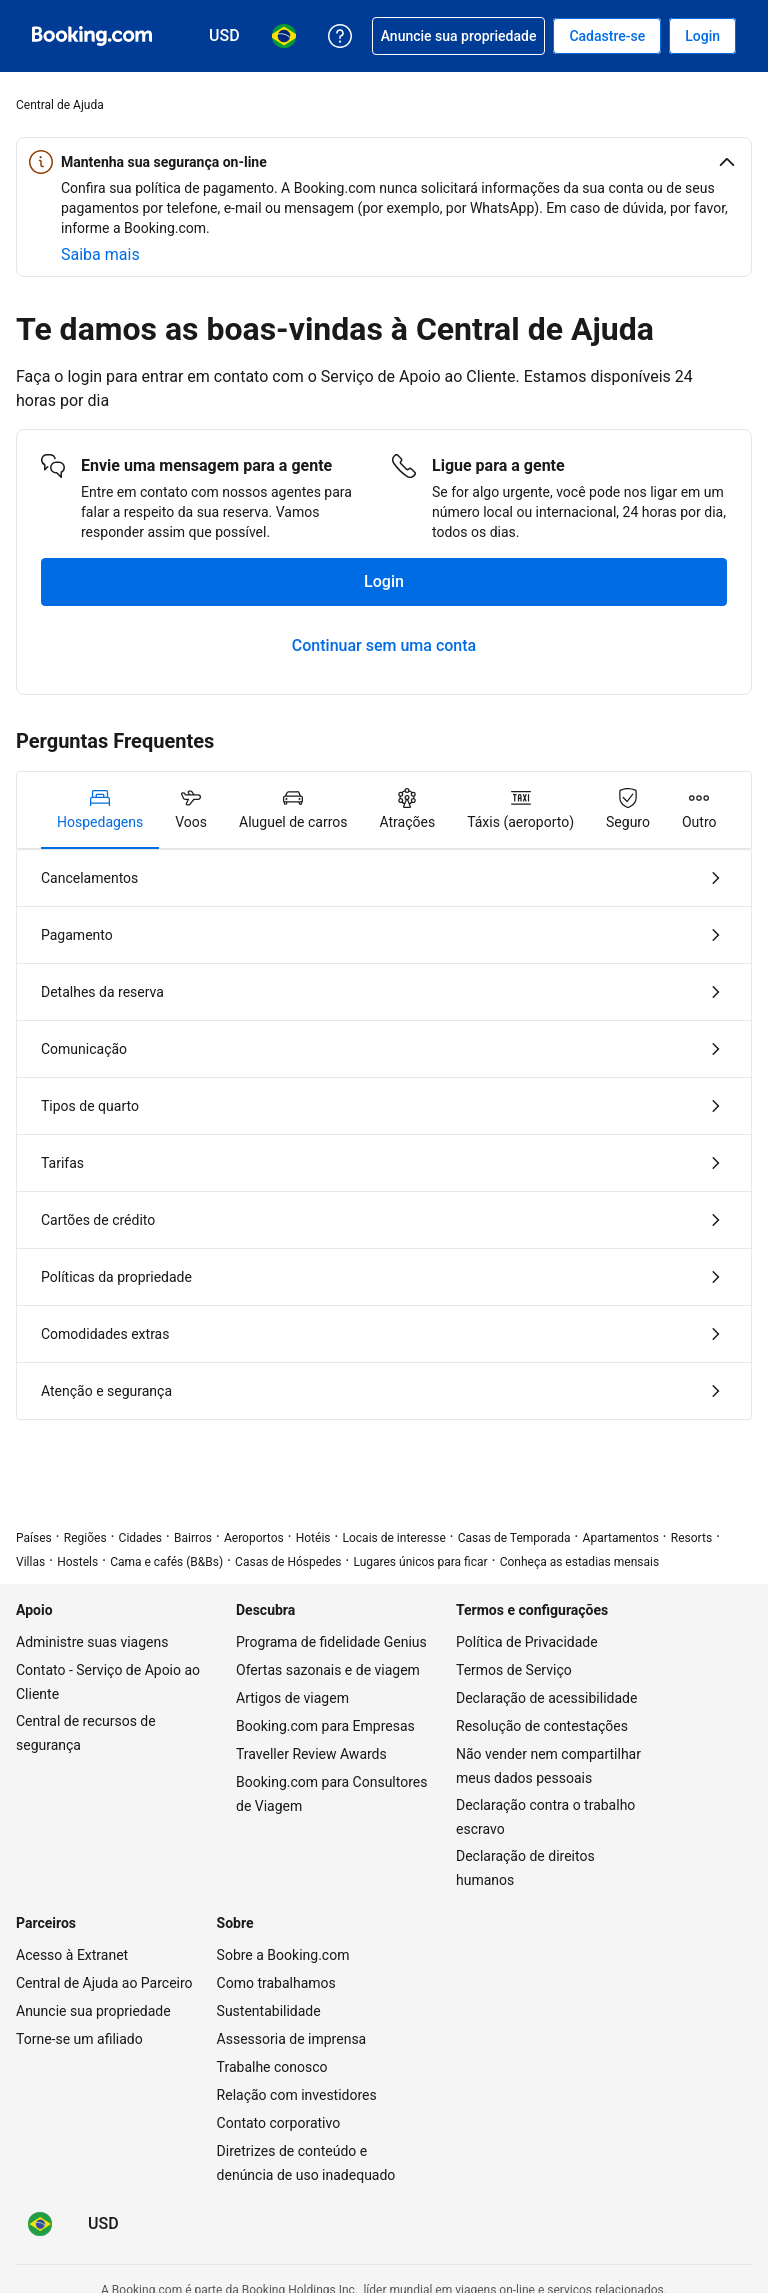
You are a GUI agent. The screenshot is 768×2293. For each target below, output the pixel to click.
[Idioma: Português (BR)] (40, 2224)
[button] (384, 162)
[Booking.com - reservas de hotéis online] (92, 36)
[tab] (100, 810)
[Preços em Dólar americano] (103, 2224)
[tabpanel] (384, 1134)
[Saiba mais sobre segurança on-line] (100, 255)
